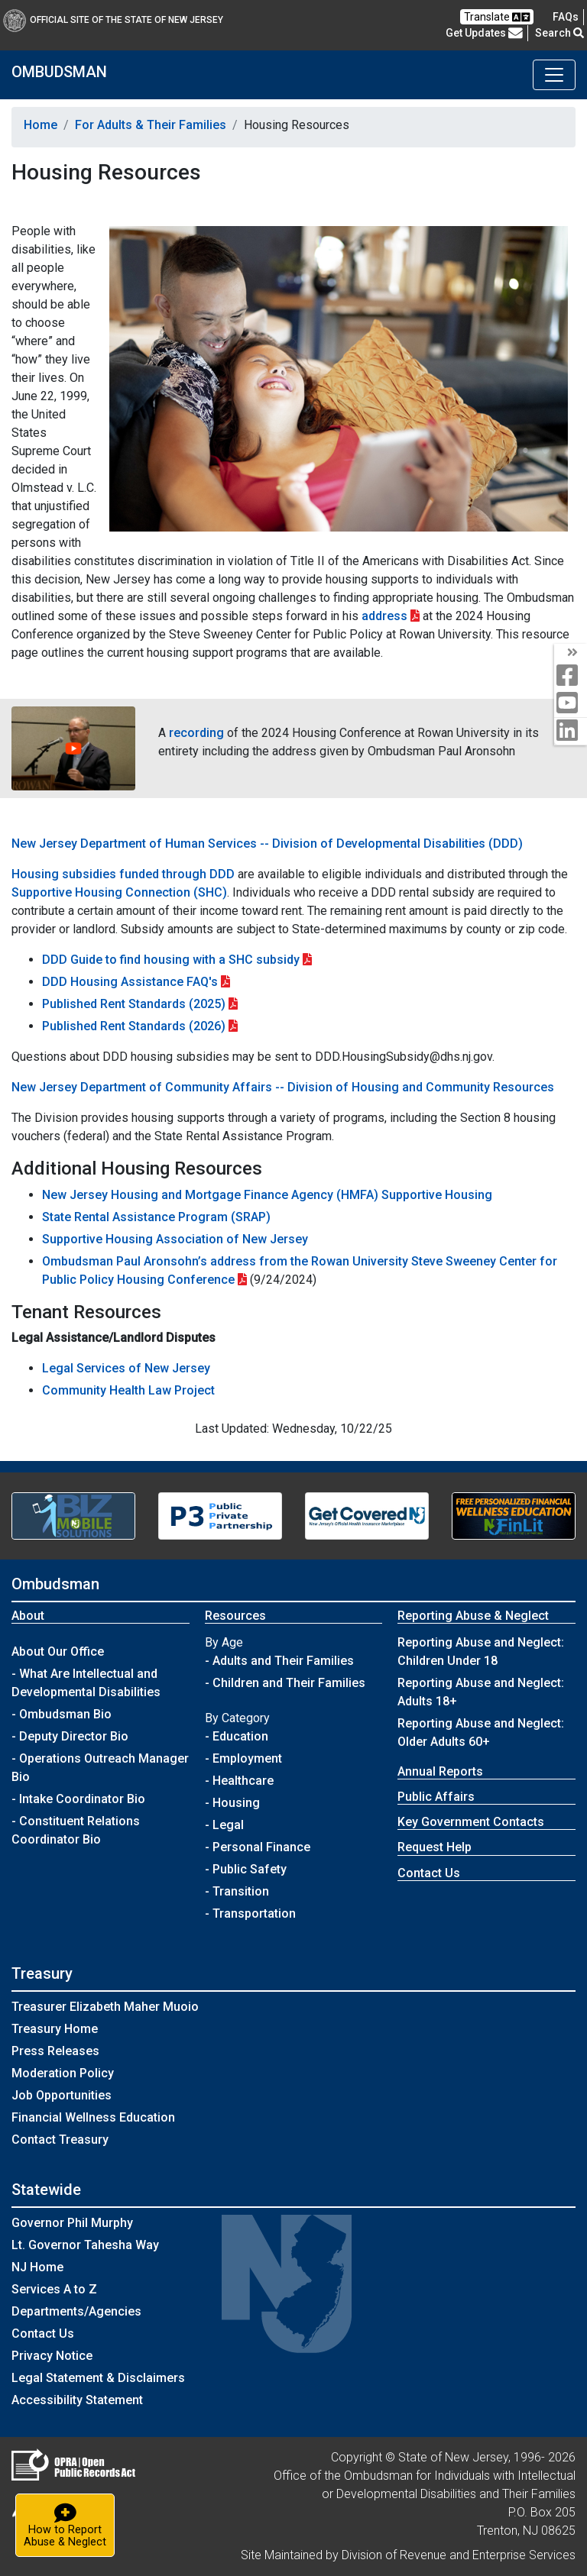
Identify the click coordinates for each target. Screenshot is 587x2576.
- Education (236, 1736)
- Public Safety (246, 1869)
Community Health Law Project (128, 1390)
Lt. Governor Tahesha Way (85, 2245)
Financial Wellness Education (93, 2117)
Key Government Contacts (470, 1822)
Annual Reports (440, 1771)
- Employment (243, 1758)
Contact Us (428, 1873)
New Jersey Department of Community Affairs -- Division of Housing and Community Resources (282, 1087)
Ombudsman (55, 1584)
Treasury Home (54, 2029)
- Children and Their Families (285, 1683)
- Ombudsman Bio (61, 1714)
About (27, 1615)
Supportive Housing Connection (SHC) (119, 892)
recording (196, 733)
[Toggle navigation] (554, 75)
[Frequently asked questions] (566, 17)
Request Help (434, 1847)
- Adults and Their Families (279, 1660)
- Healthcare (239, 1780)
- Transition (237, 1891)
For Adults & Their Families (150, 125)
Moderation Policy (62, 2073)
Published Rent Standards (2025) (133, 1004)
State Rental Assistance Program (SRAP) (156, 1217)
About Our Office (57, 1651)
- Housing (232, 1802)
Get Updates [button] (484, 33)
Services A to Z (54, 2289)
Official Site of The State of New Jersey (113, 20)
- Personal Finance (257, 1847)
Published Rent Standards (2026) (133, 1026)
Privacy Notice (51, 2355)
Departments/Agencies (76, 2311)
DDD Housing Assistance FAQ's (130, 981)
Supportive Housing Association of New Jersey (175, 1239)
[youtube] (570, 703)
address (384, 616)
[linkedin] (570, 731)
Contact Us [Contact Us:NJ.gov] (42, 2333)
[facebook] (570, 676)
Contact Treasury (60, 2139)
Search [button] (559, 33)
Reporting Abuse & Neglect (473, 1615)
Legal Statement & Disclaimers (98, 2378)
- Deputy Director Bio (69, 1736)
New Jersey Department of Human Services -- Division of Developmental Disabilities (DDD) (267, 843)
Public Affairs (436, 1796)
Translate (497, 17)
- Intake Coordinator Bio (78, 1799)
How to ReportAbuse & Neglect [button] (69, 2524)
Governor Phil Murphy (72, 2223)
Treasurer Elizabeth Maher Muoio (105, 2006)
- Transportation (250, 1913)
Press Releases (55, 2051)
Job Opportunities (61, 2095)
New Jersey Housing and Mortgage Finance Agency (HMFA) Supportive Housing (267, 1195)
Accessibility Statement (77, 2400)
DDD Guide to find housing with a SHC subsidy (171, 959)
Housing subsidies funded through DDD (123, 874)
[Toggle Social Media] (570, 653)
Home (40, 125)
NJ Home (37, 2267)
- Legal (224, 1825)
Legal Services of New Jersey (126, 1368)
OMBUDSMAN (59, 72)
